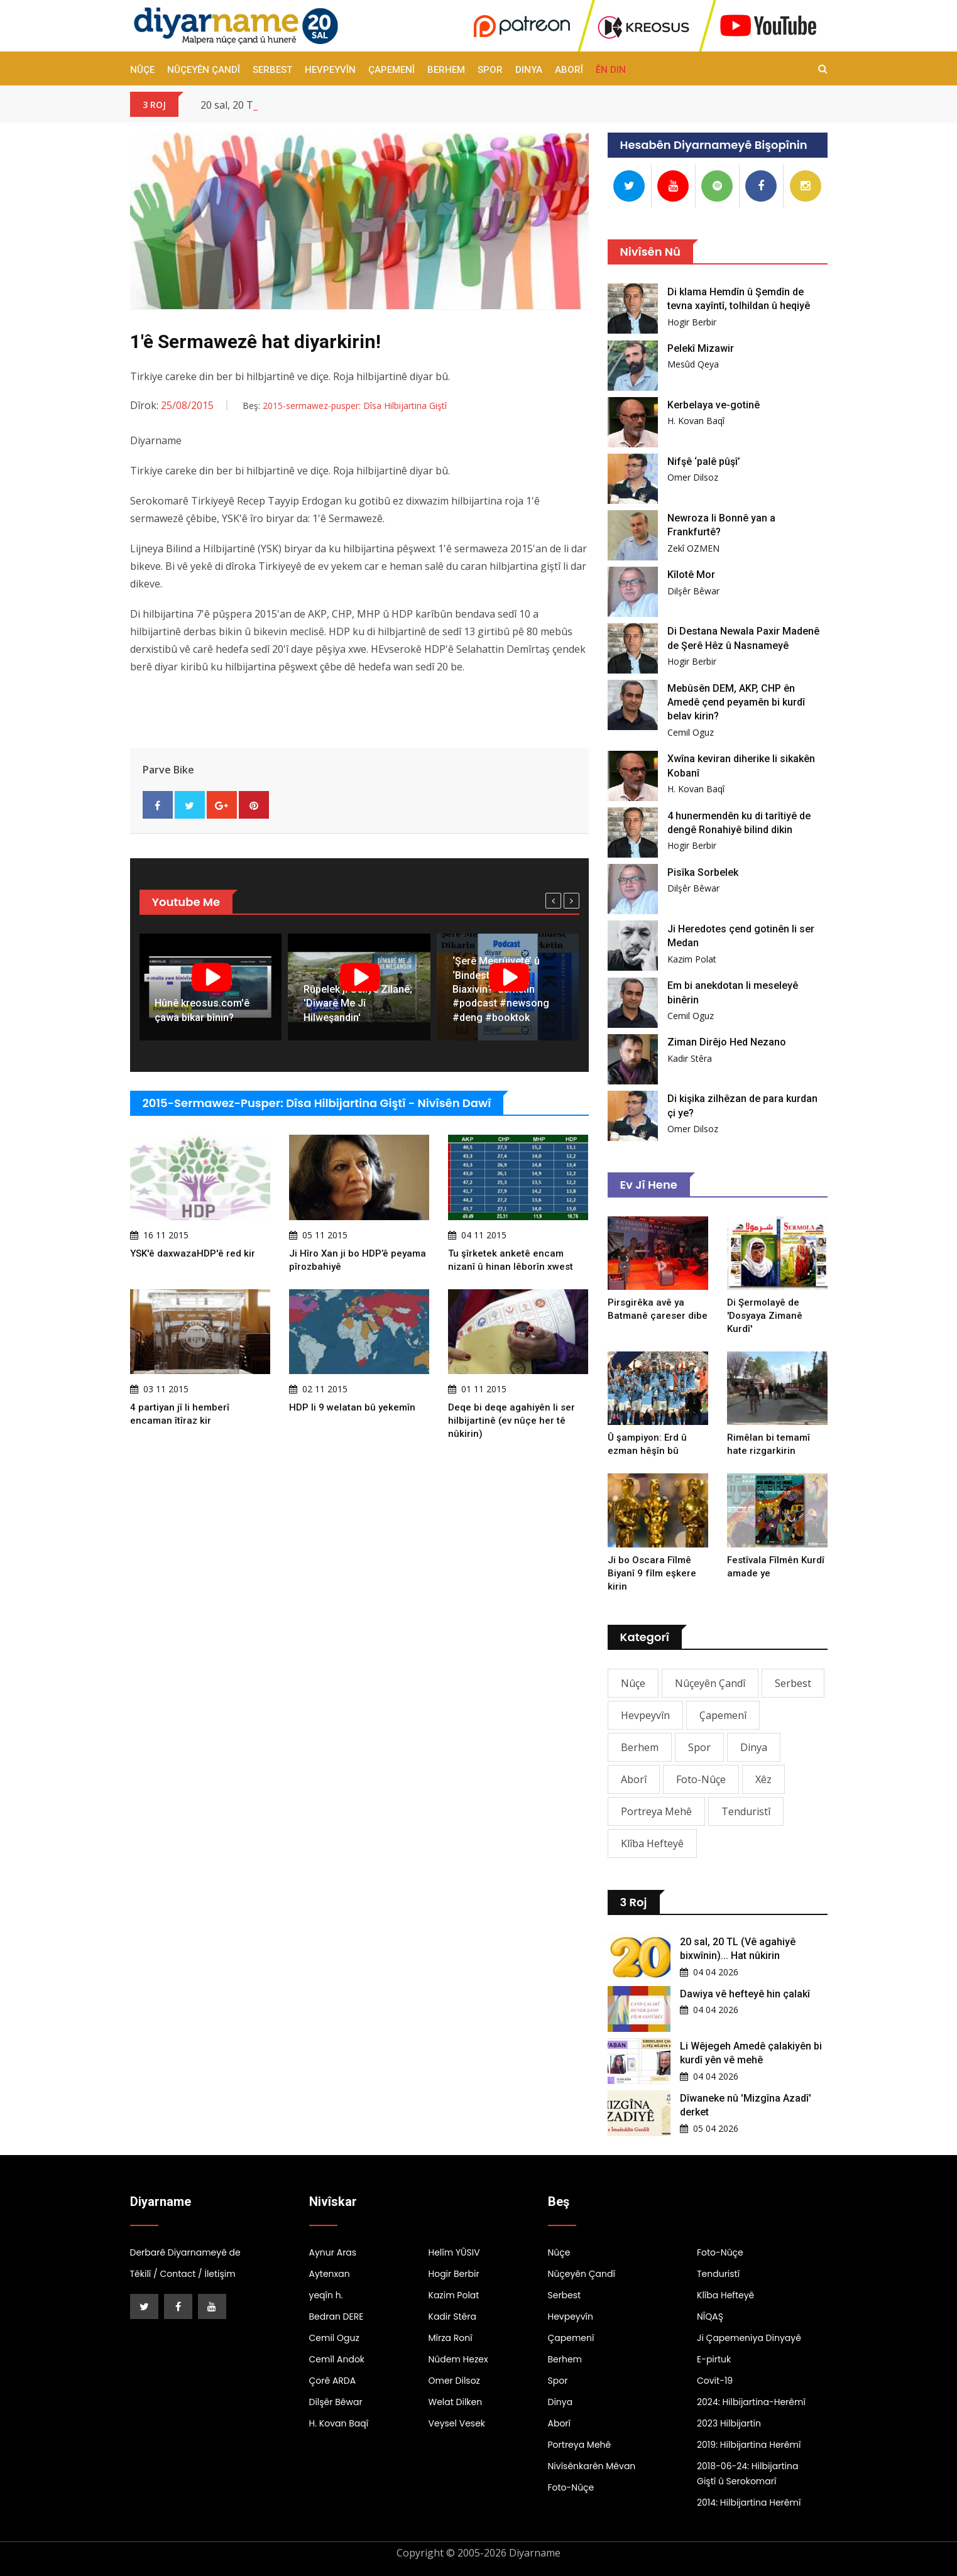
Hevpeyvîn (330, 69)
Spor (490, 69)
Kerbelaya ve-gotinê (713, 405)
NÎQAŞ (710, 2316)
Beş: (345, 406)
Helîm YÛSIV (454, 2252)
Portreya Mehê (656, 1811)
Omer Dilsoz (692, 477)
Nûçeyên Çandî (203, 69)
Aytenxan (329, 2274)
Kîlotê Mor (691, 575)
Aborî (569, 69)
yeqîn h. (326, 2295)
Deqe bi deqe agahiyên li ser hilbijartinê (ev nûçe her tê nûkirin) (511, 1420)
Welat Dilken (456, 2402)
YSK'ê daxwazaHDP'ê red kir (192, 1253)
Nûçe (142, 69)
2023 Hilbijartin (729, 2423)
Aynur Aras (333, 2252)
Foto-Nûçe (701, 1779)
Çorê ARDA (332, 2380)
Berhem (446, 69)
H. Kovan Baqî (696, 421)
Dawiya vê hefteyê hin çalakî (745, 1994)
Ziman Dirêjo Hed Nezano (726, 1042)
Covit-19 (715, 2380)
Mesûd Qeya (693, 364)
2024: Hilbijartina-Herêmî (751, 2402)
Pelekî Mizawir (700, 348)
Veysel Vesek (457, 2423)
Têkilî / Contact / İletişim (183, 2274)
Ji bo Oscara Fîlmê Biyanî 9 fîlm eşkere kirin (652, 1573)
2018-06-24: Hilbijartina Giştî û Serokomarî (747, 2473)
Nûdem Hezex (458, 2359)
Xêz (763, 1779)
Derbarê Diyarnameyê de (185, 2252)
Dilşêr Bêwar (693, 591)
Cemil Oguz (690, 732)
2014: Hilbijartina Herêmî (749, 2502)
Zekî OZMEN (693, 548)
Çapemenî (391, 69)
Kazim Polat (691, 959)
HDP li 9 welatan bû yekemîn (352, 1407)
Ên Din (611, 69)
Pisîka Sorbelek (702, 872)
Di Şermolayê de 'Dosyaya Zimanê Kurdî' (764, 1315)
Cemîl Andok (337, 2359)
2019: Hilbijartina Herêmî (749, 2444)
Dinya (528, 69)
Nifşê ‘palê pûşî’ (703, 461)
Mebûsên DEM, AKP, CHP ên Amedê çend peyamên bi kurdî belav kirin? (736, 702)
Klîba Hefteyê (652, 1843)
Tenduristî (745, 1811)
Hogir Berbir (691, 322)
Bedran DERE (336, 2316)
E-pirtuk (714, 2359)
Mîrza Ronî (451, 2338)
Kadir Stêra (689, 1058)
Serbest (272, 69)
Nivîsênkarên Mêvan (592, 2466)
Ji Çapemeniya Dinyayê (749, 2338)
